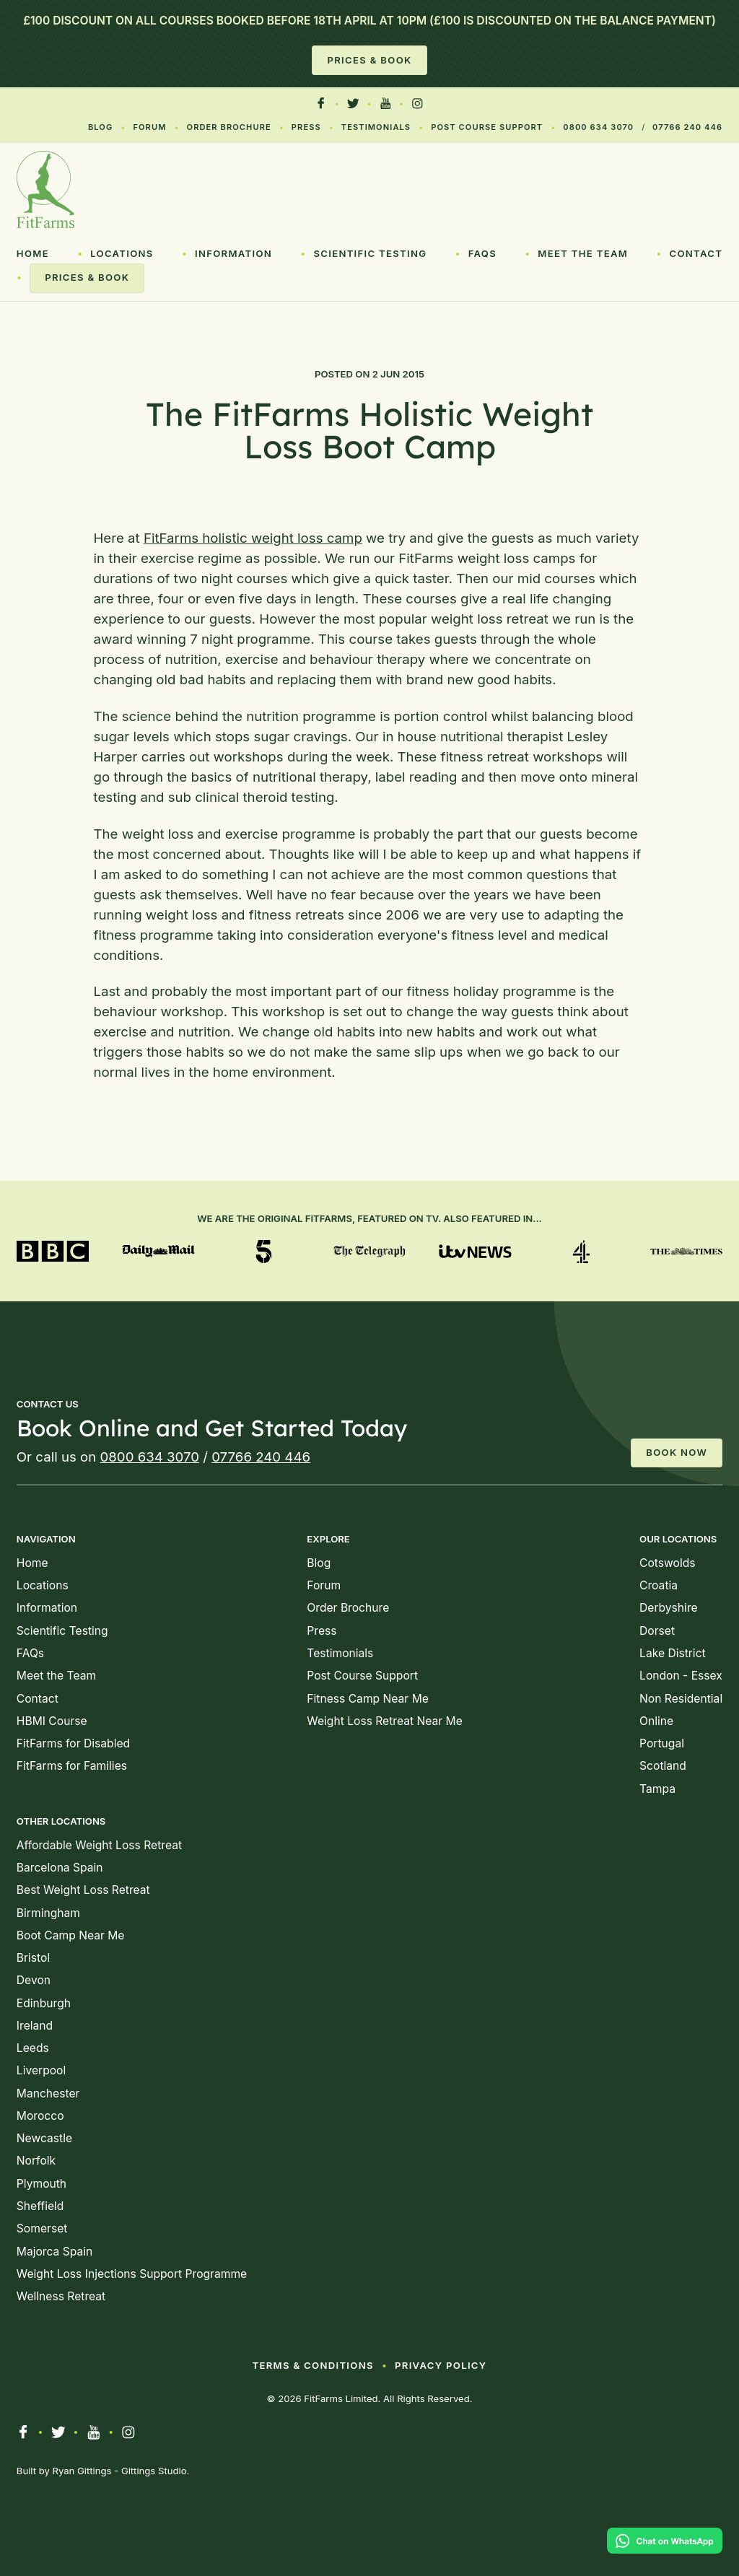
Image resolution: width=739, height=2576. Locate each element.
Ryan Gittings (82, 2470)
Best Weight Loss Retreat (83, 1890)
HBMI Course (52, 1721)
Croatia (658, 1585)
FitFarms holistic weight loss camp (253, 538)
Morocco (40, 2116)
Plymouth (41, 2184)
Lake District (672, 1653)
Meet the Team (583, 253)
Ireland (35, 2026)
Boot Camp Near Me (71, 1935)
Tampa (657, 1789)
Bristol (33, 1958)
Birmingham (48, 1913)
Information (233, 253)
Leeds (33, 2048)
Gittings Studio (154, 2470)
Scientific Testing (370, 253)
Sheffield (40, 2206)
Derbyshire (668, 1608)
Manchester (48, 2093)
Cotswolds (667, 1563)
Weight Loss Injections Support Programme (132, 2274)
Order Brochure (229, 127)
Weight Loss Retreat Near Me (384, 1721)
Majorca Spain (54, 2251)
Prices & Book (369, 60)
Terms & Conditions (312, 2365)
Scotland (662, 1766)
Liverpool (41, 2070)
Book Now (676, 1452)
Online (656, 1721)
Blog (100, 127)
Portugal (661, 1743)
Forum (149, 127)
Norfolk (36, 2160)
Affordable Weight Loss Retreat (99, 1845)
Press (306, 127)
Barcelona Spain (60, 1867)
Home (33, 253)
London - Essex (680, 1675)
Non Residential (680, 1699)
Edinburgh (44, 2003)
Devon (34, 1980)
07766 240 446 (687, 127)
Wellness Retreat (61, 2296)
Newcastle (44, 2138)
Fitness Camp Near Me (368, 1699)
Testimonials (376, 127)
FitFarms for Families (72, 1766)
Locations (122, 253)
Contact (695, 253)
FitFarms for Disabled (73, 1743)
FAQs (482, 253)
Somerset (42, 2228)
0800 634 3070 (598, 127)
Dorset (657, 1631)
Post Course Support (487, 127)
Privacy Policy (440, 2365)
